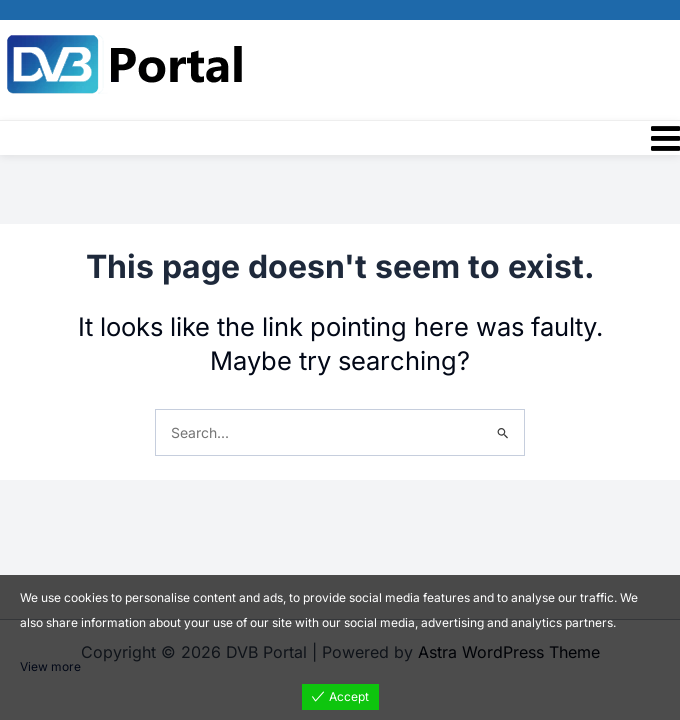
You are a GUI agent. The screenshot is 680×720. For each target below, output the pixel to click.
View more (50, 666)
